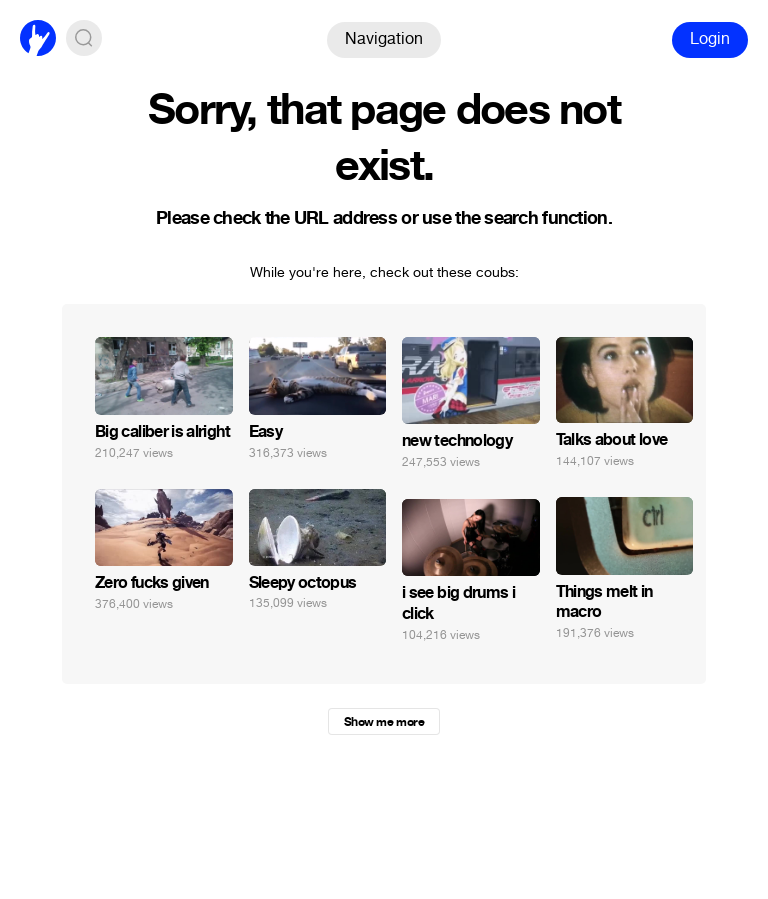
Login (710, 38)
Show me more (384, 722)
